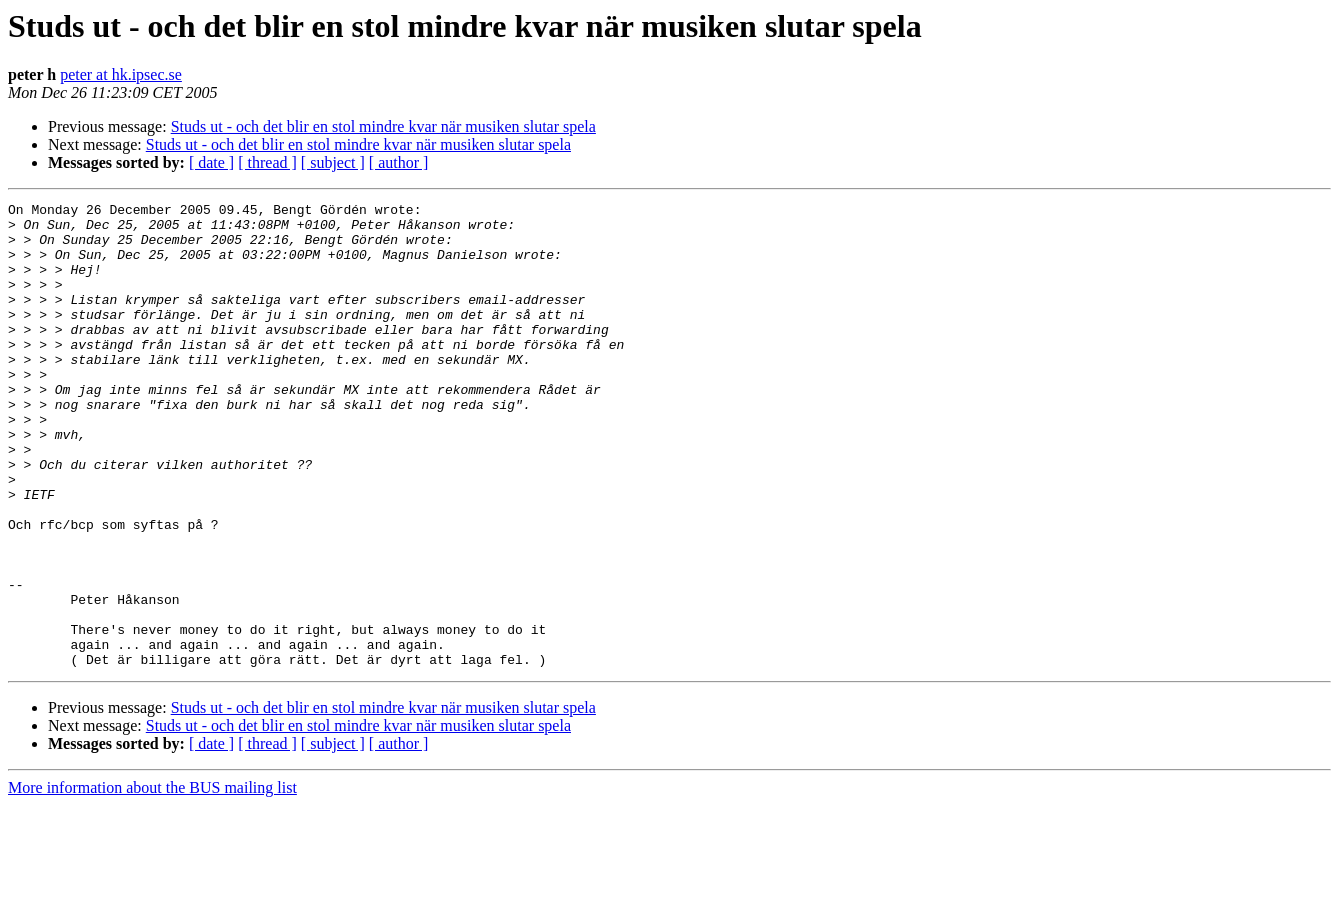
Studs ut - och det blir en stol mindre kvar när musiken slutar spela (383, 126)
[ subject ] (333, 162)
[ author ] (399, 162)
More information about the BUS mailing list (152, 880)
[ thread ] (267, 162)
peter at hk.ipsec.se (121, 74)
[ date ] (211, 162)
